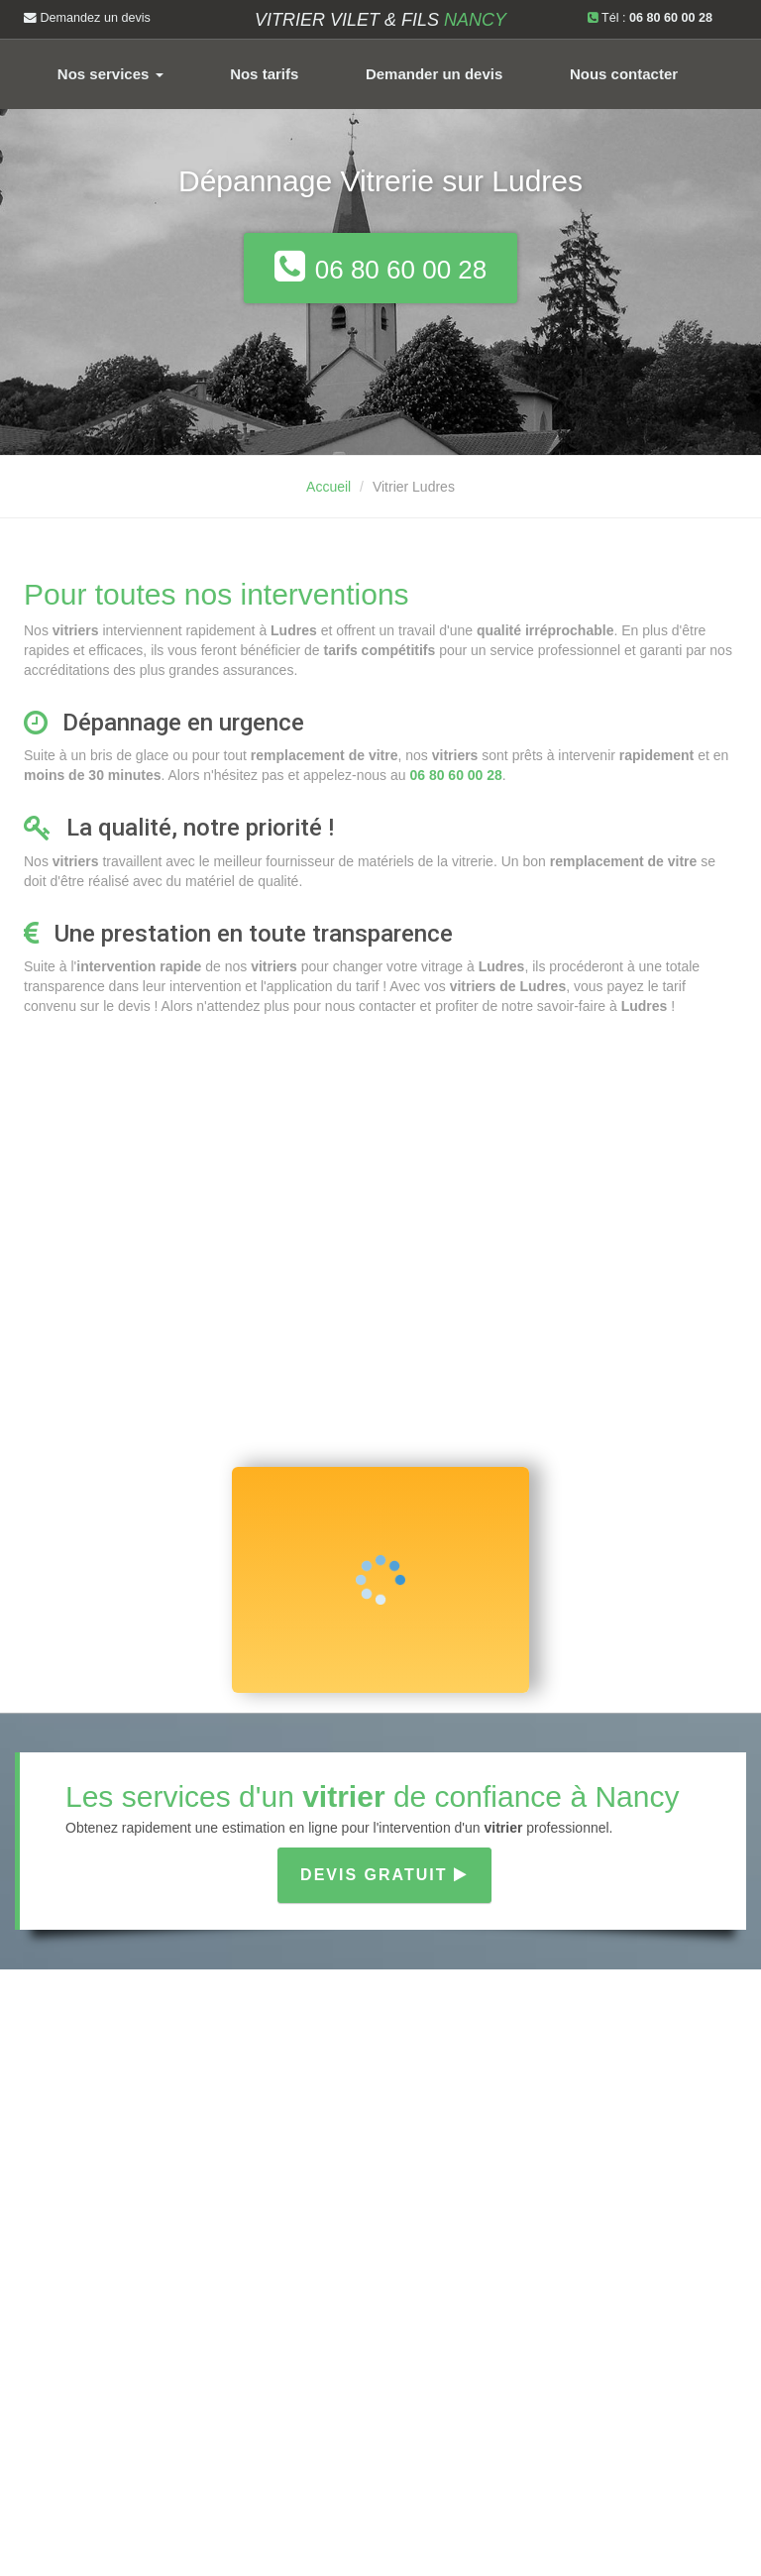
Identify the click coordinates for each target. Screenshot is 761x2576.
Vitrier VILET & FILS (380, 20)
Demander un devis (434, 73)
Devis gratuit (384, 1874)
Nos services (110, 73)
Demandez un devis (87, 18)
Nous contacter (624, 73)
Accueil (328, 487)
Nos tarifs (264, 73)
